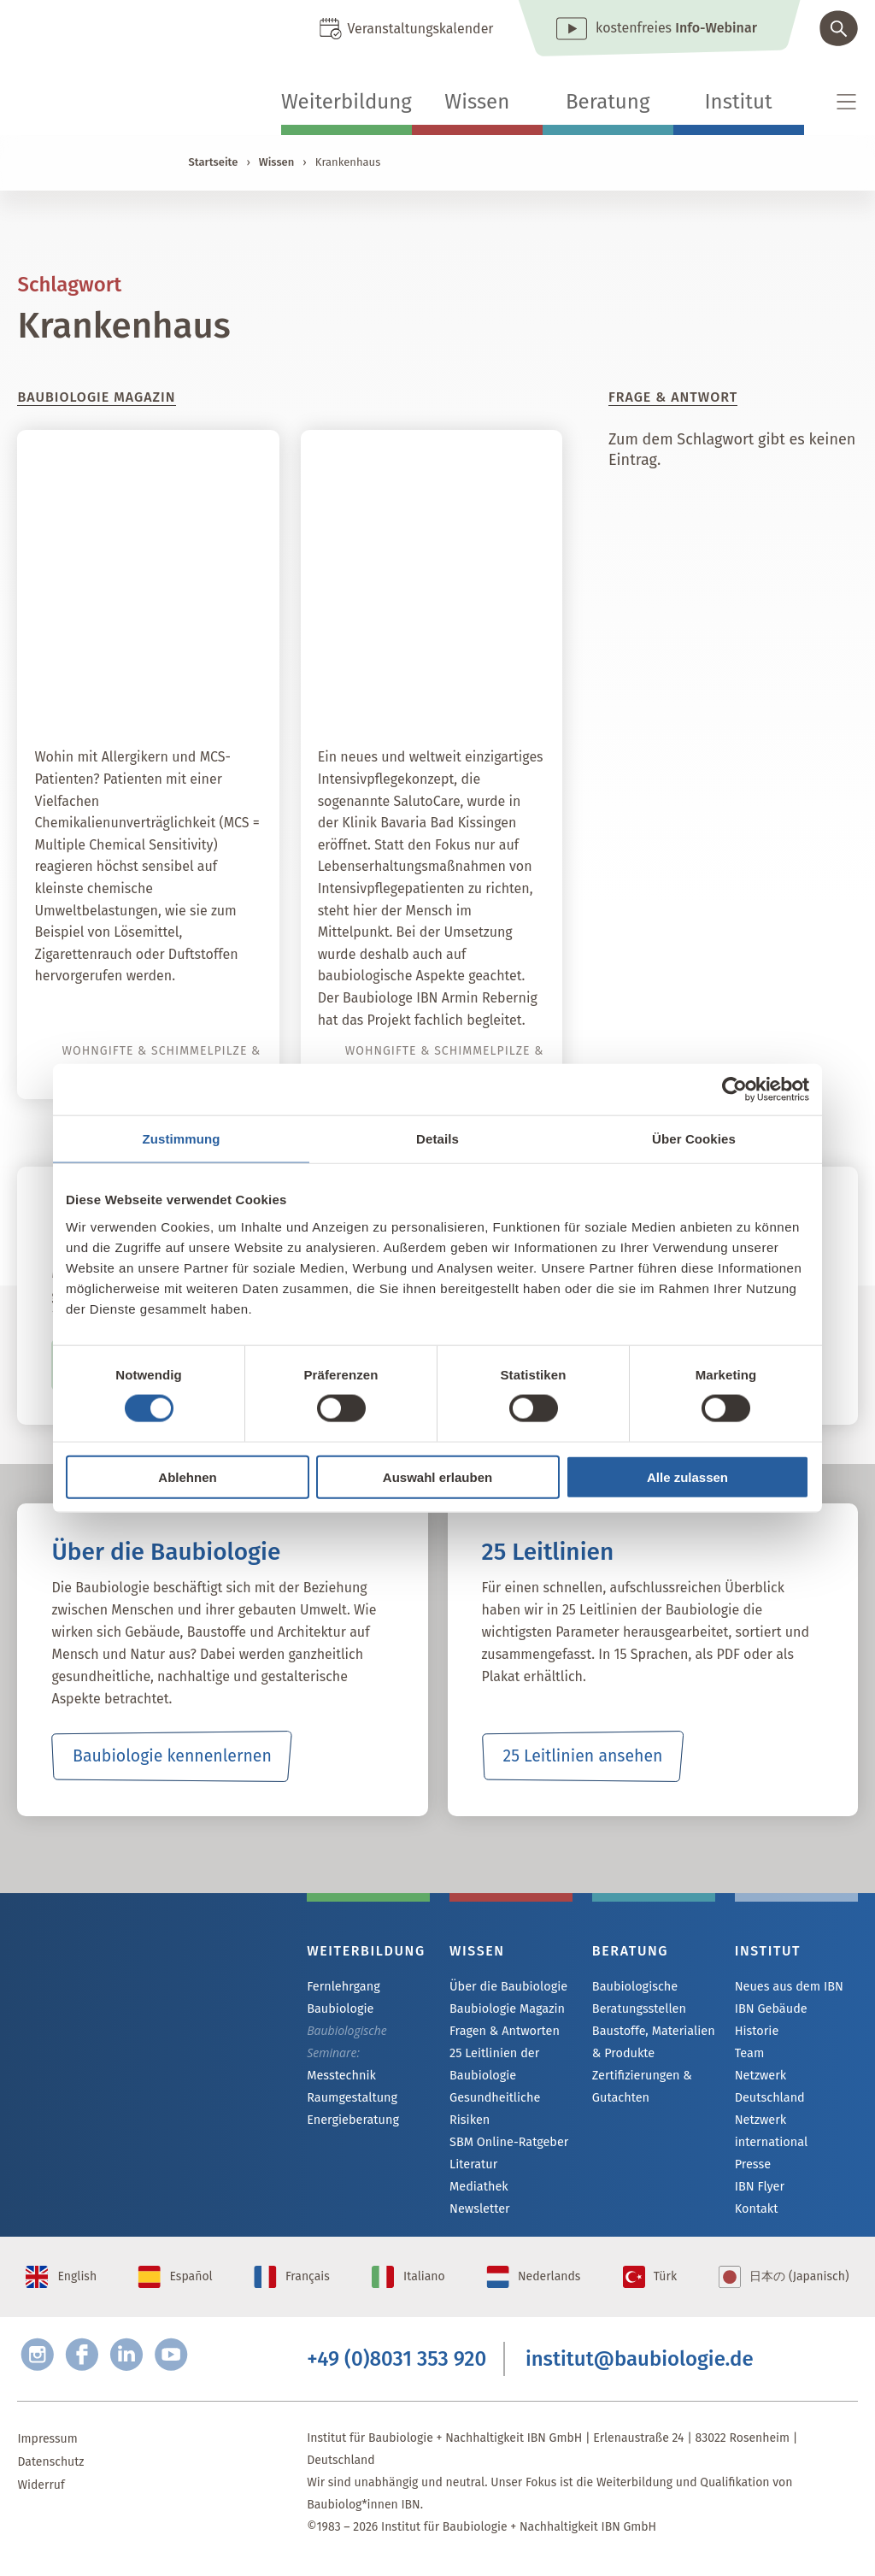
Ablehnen (187, 1476)
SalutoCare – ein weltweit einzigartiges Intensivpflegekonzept (442, 671)
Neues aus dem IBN (787, 1986)
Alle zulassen (687, 1476)
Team (749, 2056)
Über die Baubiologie (506, 1986)
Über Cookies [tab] (694, 1139)
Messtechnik (340, 2075)
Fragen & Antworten (502, 2033)
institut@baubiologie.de (640, 2370)
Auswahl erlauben (437, 1476)
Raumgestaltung (351, 2098)
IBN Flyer (759, 2169)
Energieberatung (351, 2121)
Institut (738, 102)
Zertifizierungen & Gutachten (640, 2085)
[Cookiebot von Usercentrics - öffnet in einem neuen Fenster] (734, 1090)
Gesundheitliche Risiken (493, 2110)
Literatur (472, 2168)
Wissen (476, 102)
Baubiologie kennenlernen (172, 1756)
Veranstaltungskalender (420, 29)
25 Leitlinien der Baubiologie (493, 2066)
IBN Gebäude (770, 2010)
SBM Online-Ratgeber (507, 2145)
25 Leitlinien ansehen (583, 1756)
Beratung (607, 102)
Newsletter (478, 2214)
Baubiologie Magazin (505, 2010)
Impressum (47, 2451)
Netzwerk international (770, 2112)
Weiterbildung (346, 102)
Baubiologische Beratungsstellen (638, 1997)
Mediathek (478, 2191)
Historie (756, 2033)
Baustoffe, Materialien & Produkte (651, 2041)
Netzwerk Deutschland (795, 2079)
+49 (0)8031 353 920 (396, 2370)
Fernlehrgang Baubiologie (342, 1997)
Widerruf (40, 2497)
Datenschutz (50, 2474)
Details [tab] (437, 1139)
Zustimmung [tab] (181, 1139)
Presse (752, 2146)
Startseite (213, 162)
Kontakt (756, 2192)
